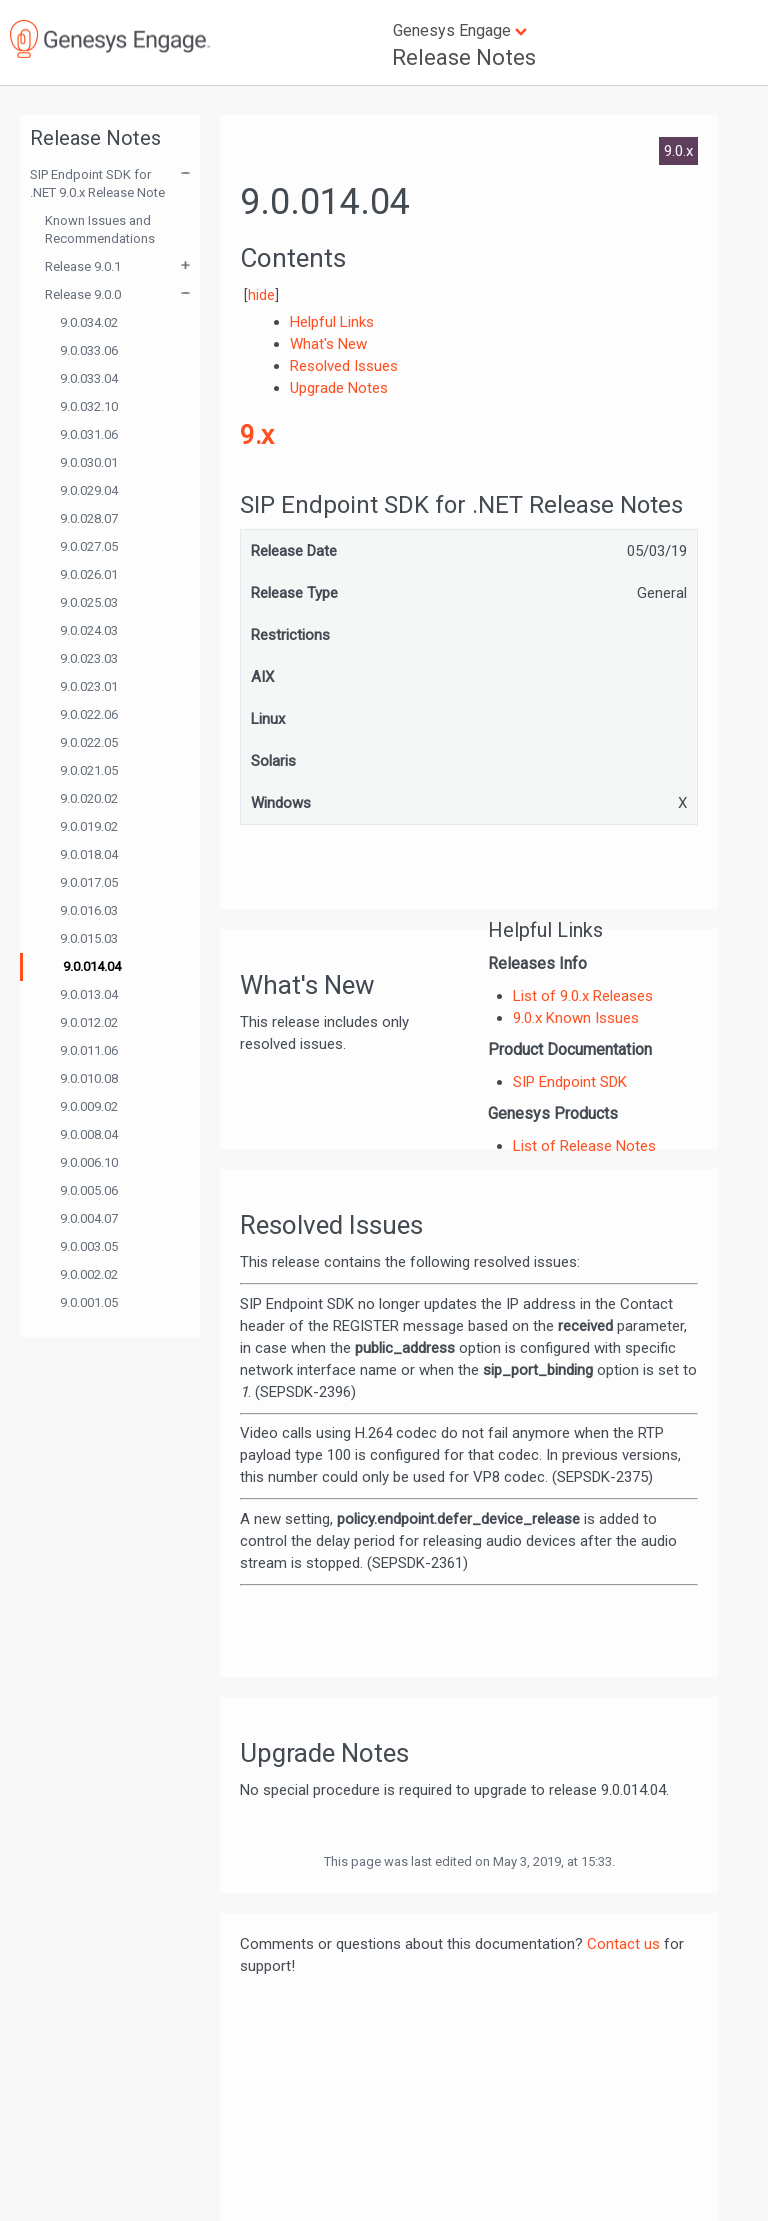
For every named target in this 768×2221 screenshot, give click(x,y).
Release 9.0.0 (83, 294)
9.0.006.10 (89, 1162)
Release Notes (464, 57)
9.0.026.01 (89, 574)
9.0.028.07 (89, 518)
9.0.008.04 (89, 1134)
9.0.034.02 (89, 322)
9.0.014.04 (92, 966)
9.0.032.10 (89, 406)
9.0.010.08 (89, 1078)
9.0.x (678, 151)
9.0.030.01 (89, 462)
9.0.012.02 (89, 1022)
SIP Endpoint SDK (570, 1082)
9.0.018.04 (89, 854)
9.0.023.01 (89, 686)
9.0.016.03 (89, 910)
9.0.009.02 (89, 1106)
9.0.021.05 (89, 770)
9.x (257, 435)
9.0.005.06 (89, 1190)
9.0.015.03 (89, 938)
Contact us (623, 1944)
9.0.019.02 (89, 826)
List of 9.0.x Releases (583, 996)
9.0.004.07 (89, 1218)
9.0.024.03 (89, 630)
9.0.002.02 (89, 1274)
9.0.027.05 (89, 546)
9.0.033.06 (89, 350)
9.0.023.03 (89, 658)
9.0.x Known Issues (576, 1018)
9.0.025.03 (89, 602)
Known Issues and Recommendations (100, 229)
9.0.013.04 (89, 994)
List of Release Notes (584, 1146)
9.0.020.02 (89, 798)
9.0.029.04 (89, 490)
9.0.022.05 (89, 742)
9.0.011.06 (89, 1050)
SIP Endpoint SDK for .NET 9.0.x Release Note (97, 183)
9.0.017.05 (89, 882)
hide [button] (261, 295)
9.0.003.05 (89, 1246)
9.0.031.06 (89, 434)
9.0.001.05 (89, 1302)
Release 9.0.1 (83, 266)
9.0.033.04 (89, 378)
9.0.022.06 (89, 714)
